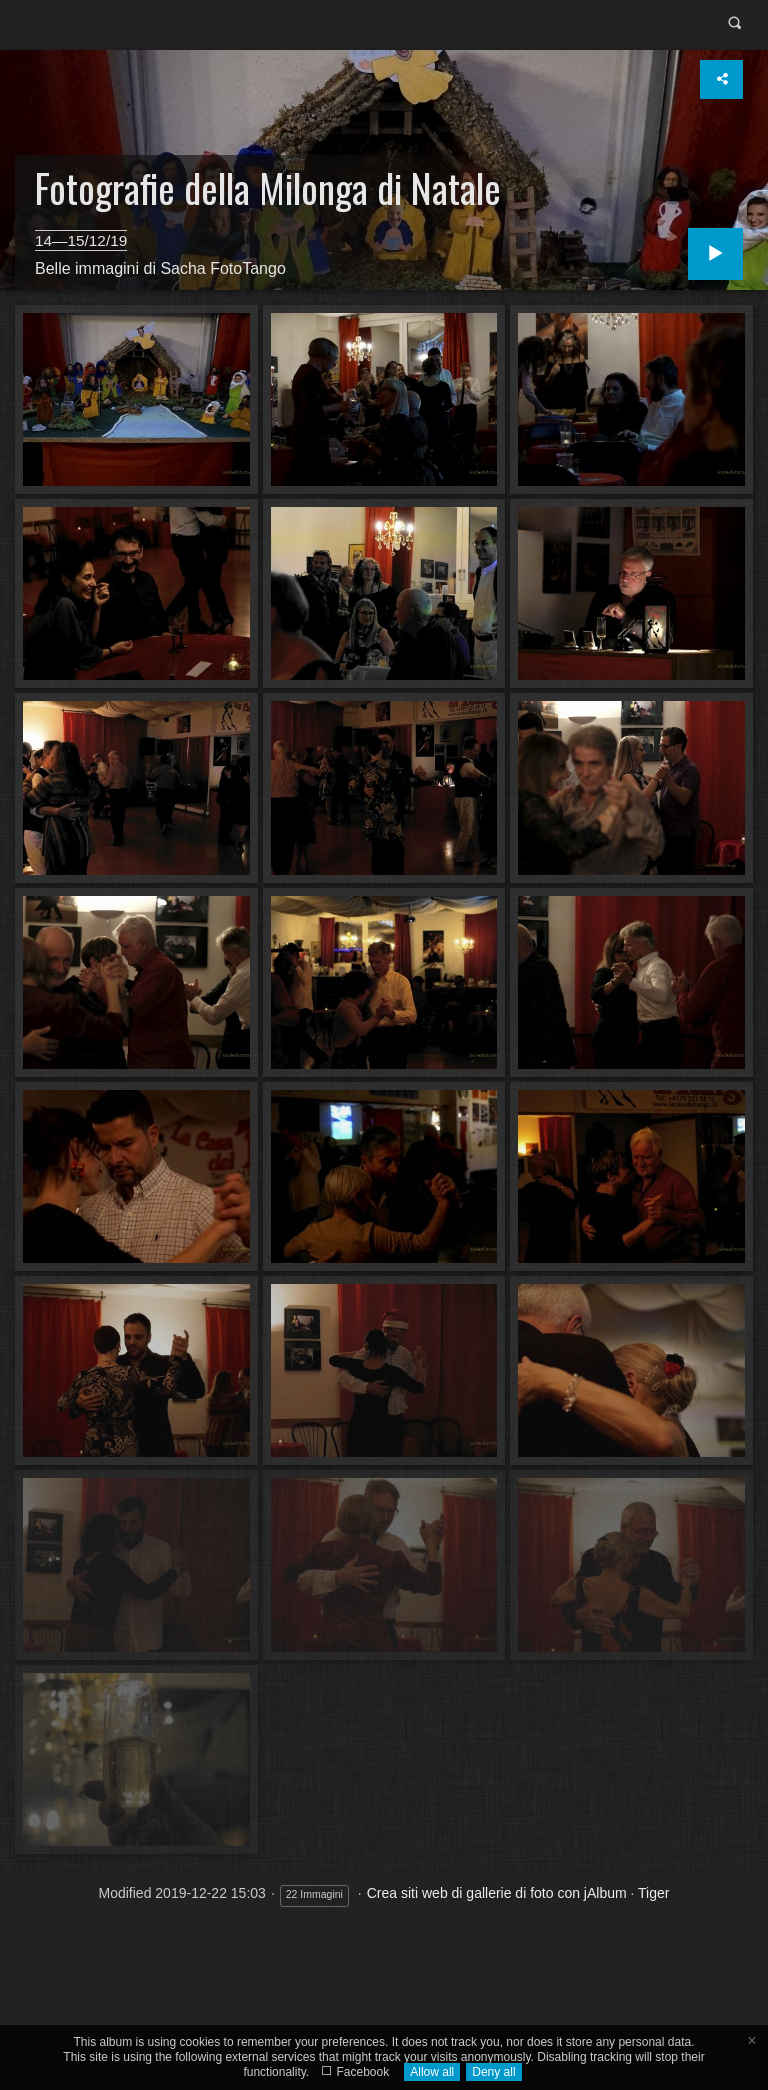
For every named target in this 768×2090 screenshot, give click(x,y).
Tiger (653, 1893)
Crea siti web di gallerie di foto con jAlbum (497, 1893)
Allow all (432, 2072)
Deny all (493, 2072)
